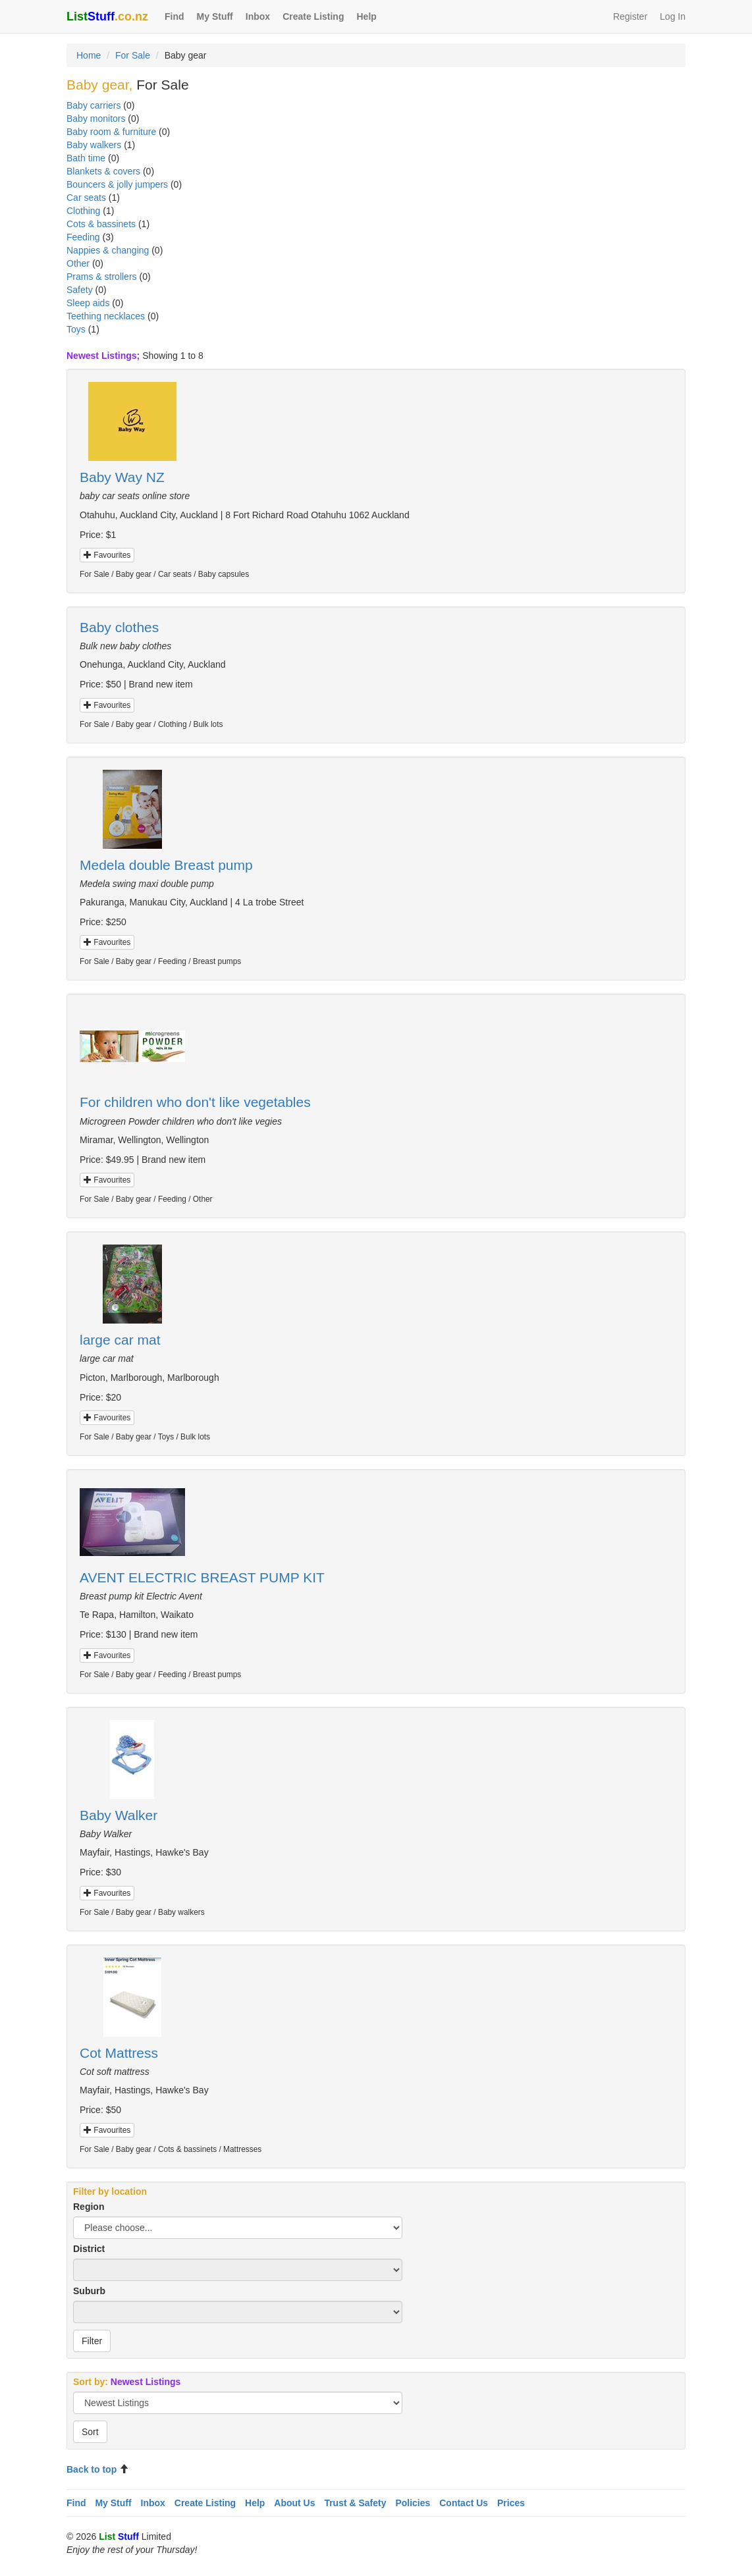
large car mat (120, 1339)
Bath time (86, 158)
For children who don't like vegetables (195, 1102)
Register (630, 16)
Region (88, 2206)
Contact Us (463, 2503)
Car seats (86, 197)
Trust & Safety (355, 2503)
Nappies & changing (108, 250)
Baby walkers (94, 145)
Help (366, 16)
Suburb (89, 2291)
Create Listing (313, 16)
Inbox (258, 16)
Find (174, 16)
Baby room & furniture (111, 131)
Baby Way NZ (122, 477)
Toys (76, 329)
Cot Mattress (119, 2052)
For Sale (132, 55)
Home (88, 55)
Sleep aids (88, 303)
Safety (80, 289)
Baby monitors (96, 118)
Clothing (83, 210)
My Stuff (215, 16)
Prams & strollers (102, 276)
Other (78, 263)
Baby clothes (119, 627)
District (89, 2248)
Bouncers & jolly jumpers (117, 184)
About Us (294, 2503)
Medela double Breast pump (166, 864)
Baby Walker (118, 1815)
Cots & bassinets (101, 224)
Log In (672, 16)
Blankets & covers (103, 171)
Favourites (107, 555)
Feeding (83, 237)
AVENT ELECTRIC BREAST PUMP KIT (202, 1577)
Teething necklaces (106, 316)
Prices (511, 2503)
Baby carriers (94, 105)
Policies (412, 2503)
